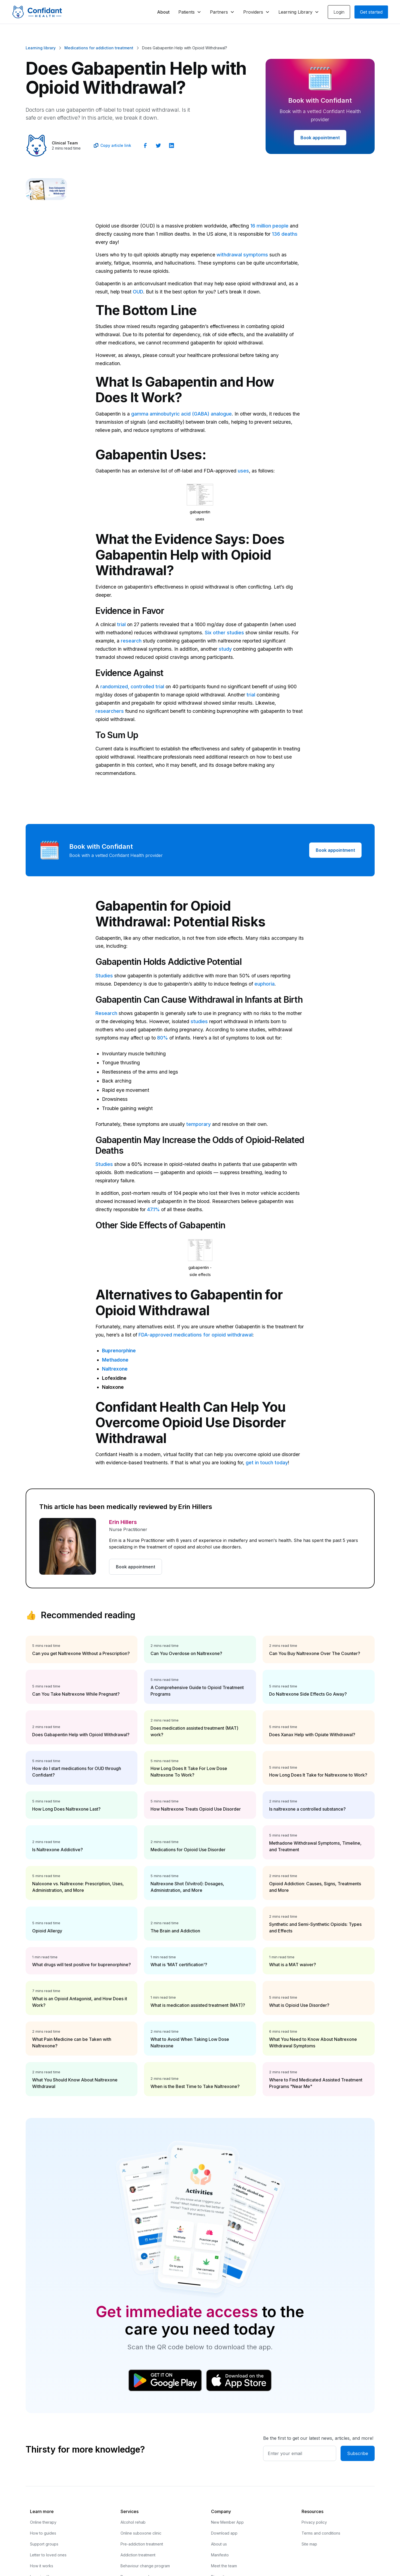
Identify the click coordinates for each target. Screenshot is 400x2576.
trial (121, 624)
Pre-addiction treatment (142, 2544)
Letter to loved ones (48, 2555)
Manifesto (220, 2555)
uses (243, 471)
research (131, 641)
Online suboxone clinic (141, 2533)
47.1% (153, 1209)
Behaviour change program (145, 2565)
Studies (104, 975)
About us (219, 2544)
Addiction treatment (138, 2555)
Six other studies (224, 632)
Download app (224, 2533)
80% (162, 1038)
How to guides (43, 2533)
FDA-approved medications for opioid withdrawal (195, 1335)
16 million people (269, 226)
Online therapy (43, 2522)
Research (106, 1013)
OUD (138, 292)
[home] (37, 12)
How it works (41, 2565)
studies (199, 1021)
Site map (309, 2544)
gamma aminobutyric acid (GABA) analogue (181, 414)
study (225, 649)
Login (338, 12)
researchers (109, 711)
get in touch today (267, 1462)
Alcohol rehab (133, 2522)
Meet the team (224, 2565)
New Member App (227, 2522)
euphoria (264, 984)
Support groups (44, 2544)
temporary (198, 1124)
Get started (371, 12)
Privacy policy (314, 2522)
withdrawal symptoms (242, 254)
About (163, 12)
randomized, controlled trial (132, 686)
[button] (190, 12)
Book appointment (320, 137)
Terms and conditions (321, 2533)
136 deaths (284, 234)
